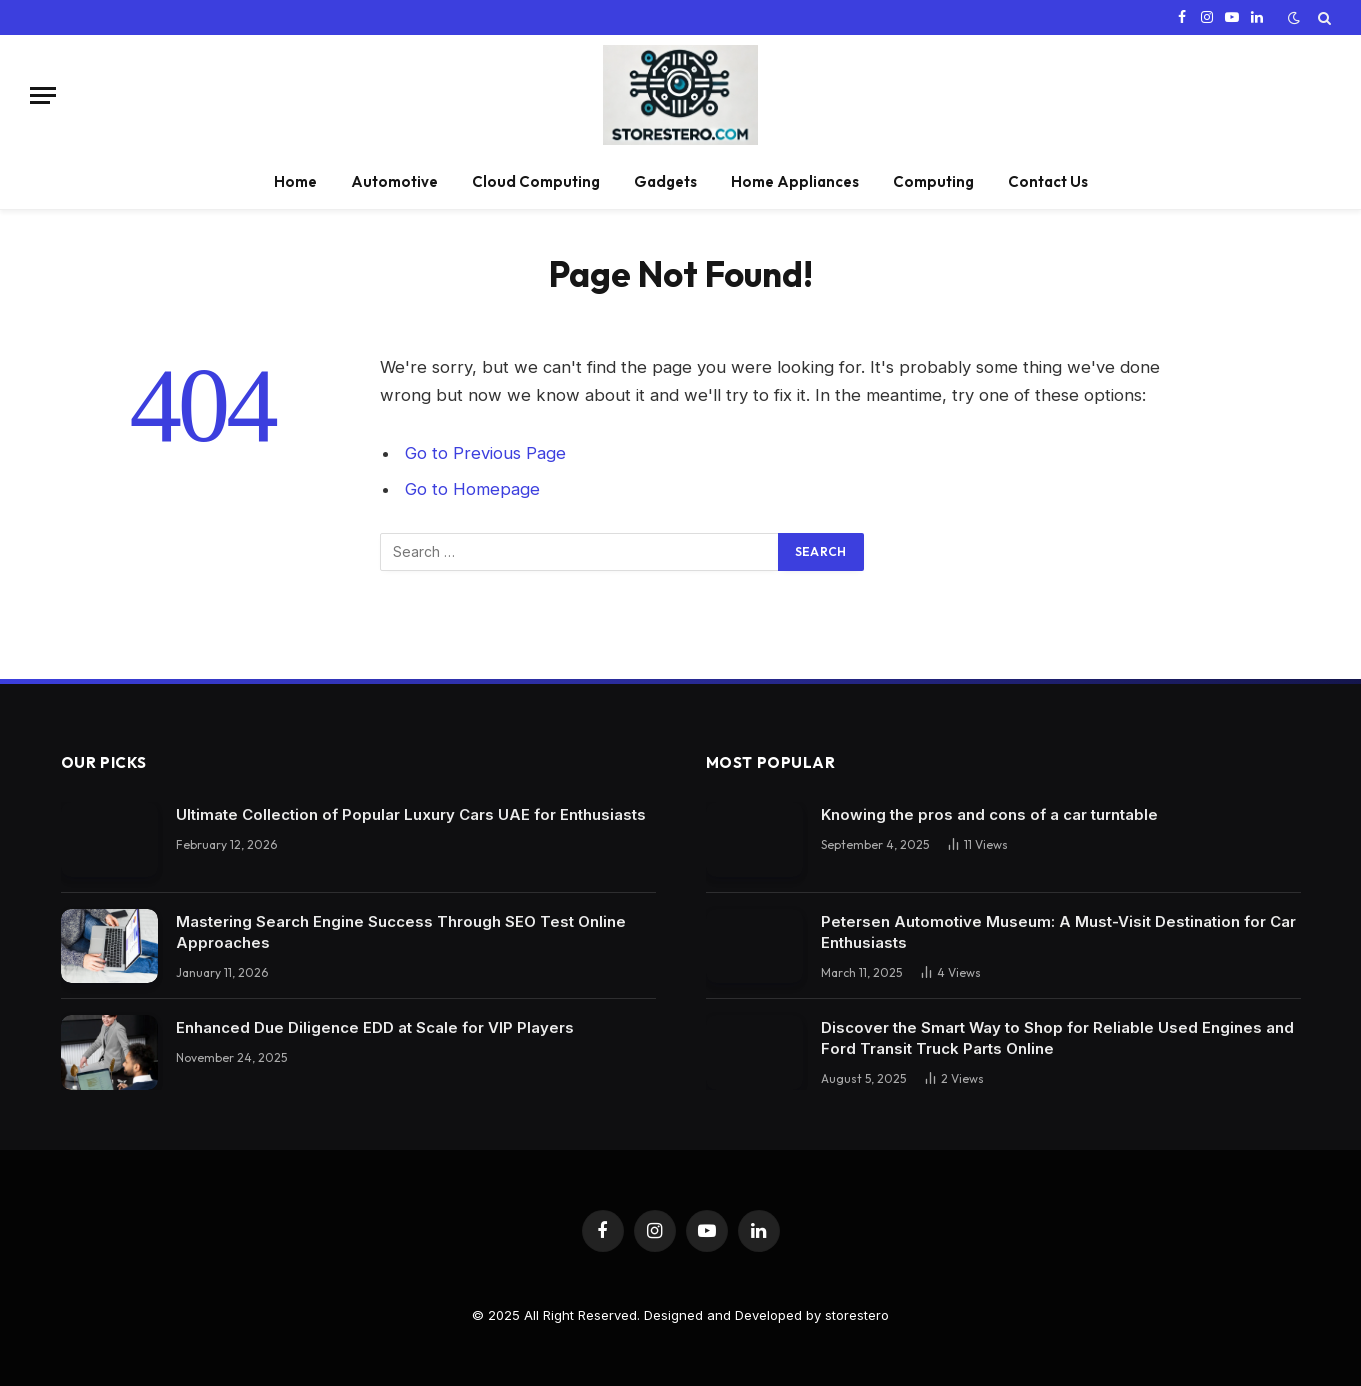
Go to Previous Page (485, 453)
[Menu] (43, 95)
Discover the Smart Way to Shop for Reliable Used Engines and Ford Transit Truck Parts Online (1057, 1038)
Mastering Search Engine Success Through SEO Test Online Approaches (401, 932)
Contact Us (1048, 181)
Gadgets (665, 181)
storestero (857, 1315)
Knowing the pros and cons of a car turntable (989, 814)
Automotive (394, 181)
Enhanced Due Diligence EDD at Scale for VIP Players (375, 1027)
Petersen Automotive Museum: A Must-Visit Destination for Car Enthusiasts (1058, 932)
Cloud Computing (536, 181)
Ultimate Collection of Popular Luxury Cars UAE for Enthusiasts (411, 814)
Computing (933, 181)
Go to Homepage (472, 489)
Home (295, 181)
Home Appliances (795, 181)
